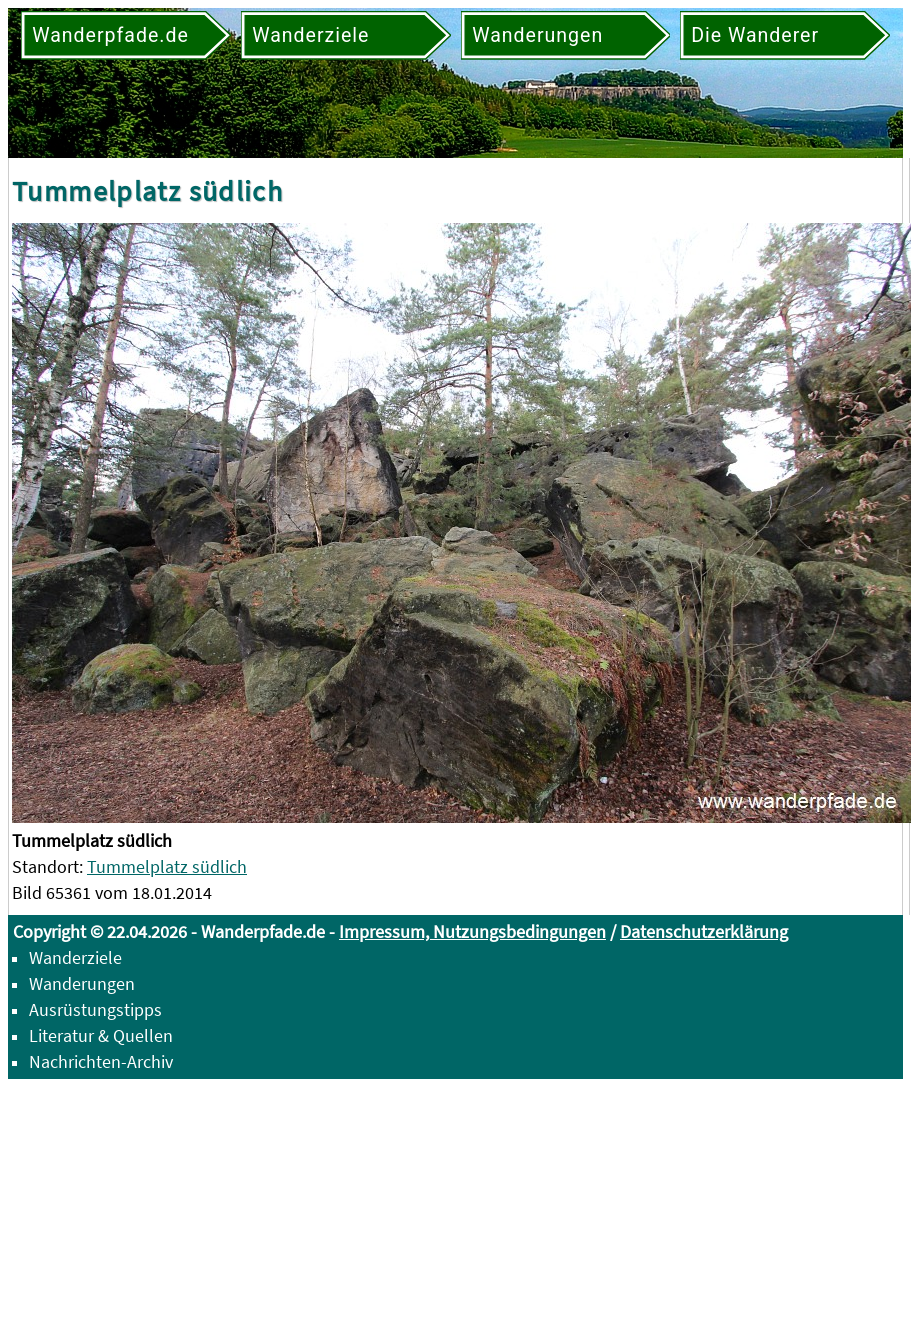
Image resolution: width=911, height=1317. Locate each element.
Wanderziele (75, 957)
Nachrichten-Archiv (101, 1061)
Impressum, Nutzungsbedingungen (472, 931)
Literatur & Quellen (101, 1035)
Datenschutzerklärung (704, 931)
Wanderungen (82, 983)
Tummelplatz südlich (167, 866)
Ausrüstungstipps (95, 1009)
